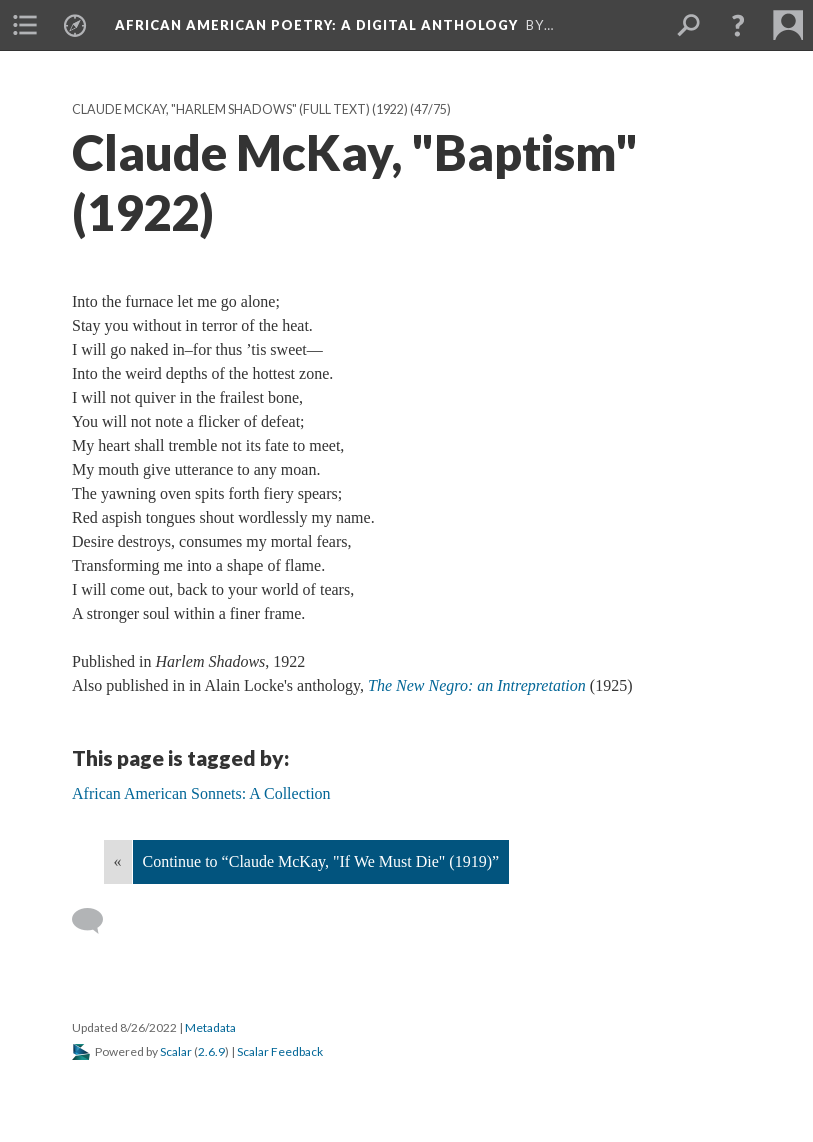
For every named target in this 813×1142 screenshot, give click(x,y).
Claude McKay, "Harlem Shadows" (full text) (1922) (240, 109)
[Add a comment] (96, 921)
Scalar (176, 1051)
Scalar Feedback (280, 1051)
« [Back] (118, 861)
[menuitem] (25, 25)
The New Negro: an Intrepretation (477, 685)
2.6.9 (211, 1051)
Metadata (210, 1027)
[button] (738, 25)
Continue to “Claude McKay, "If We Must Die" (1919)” (321, 861)
